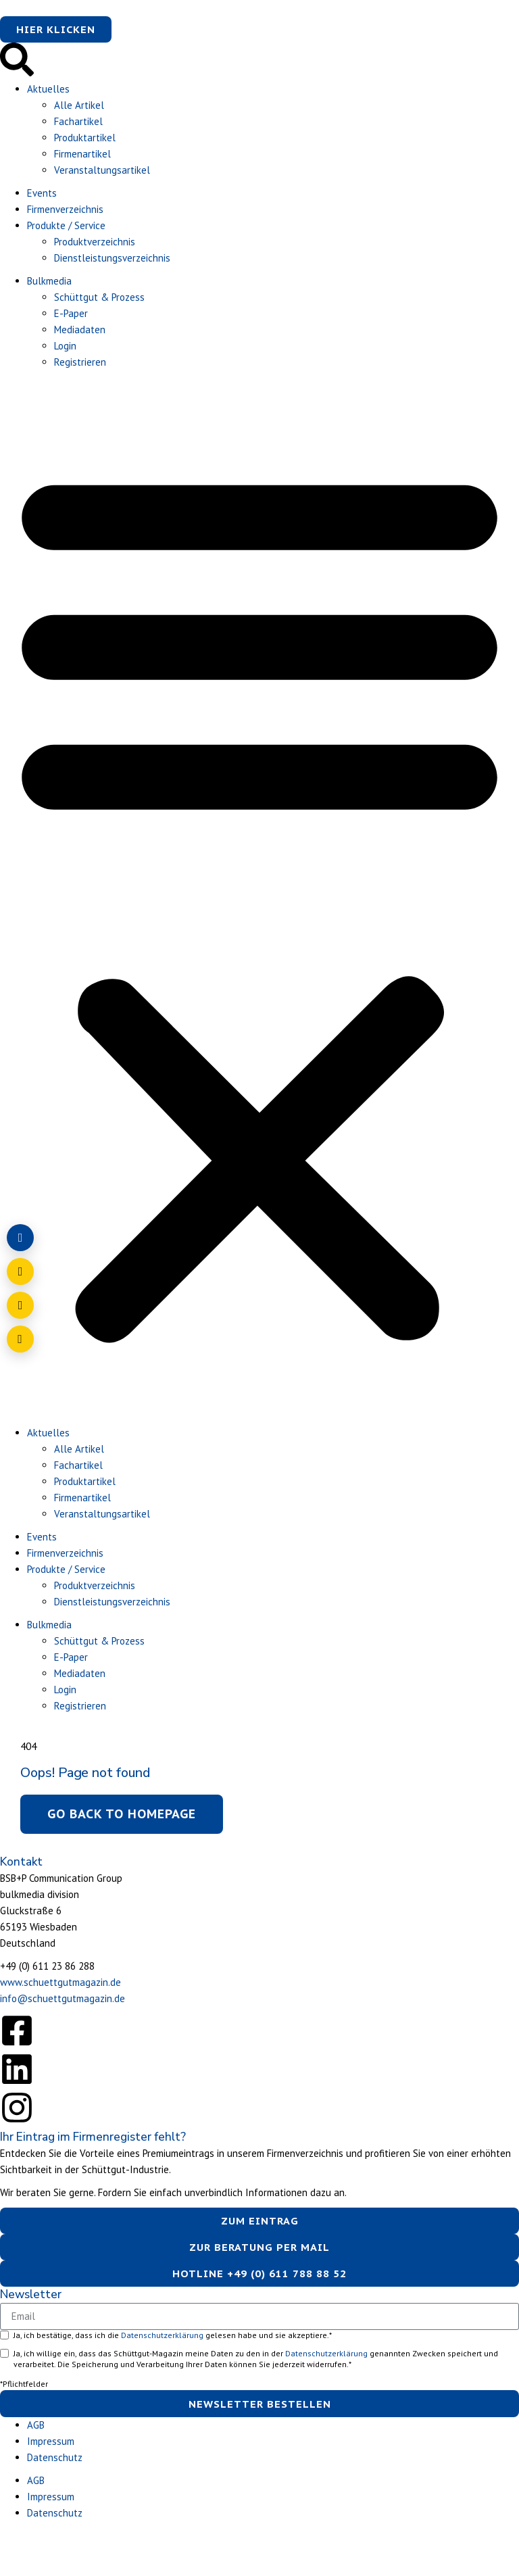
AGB (36, 2425)
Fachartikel (78, 121)
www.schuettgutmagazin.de (60, 1982)
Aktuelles (48, 88)
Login (65, 345)
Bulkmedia (49, 280)
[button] (259, 901)
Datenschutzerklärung (163, 2335)
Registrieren (80, 362)
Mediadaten (79, 329)
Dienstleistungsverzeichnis (112, 257)
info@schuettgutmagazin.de (62, 1998)
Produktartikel (85, 137)
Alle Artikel (79, 105)
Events (42, 193)
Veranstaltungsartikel (102, 170)
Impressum (50, 2441)
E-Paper (71, 313)
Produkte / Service (66, 225)
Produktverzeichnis (94, 241)
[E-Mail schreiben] (20, 1271)
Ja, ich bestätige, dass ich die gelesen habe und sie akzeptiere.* (173, 2335)
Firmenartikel (82, 153)
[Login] (20, 1237)
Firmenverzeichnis (65, 209)
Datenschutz (54, 2457)
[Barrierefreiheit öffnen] (20, 1339)
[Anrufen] (20, 1305)
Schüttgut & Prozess (99, 297)
